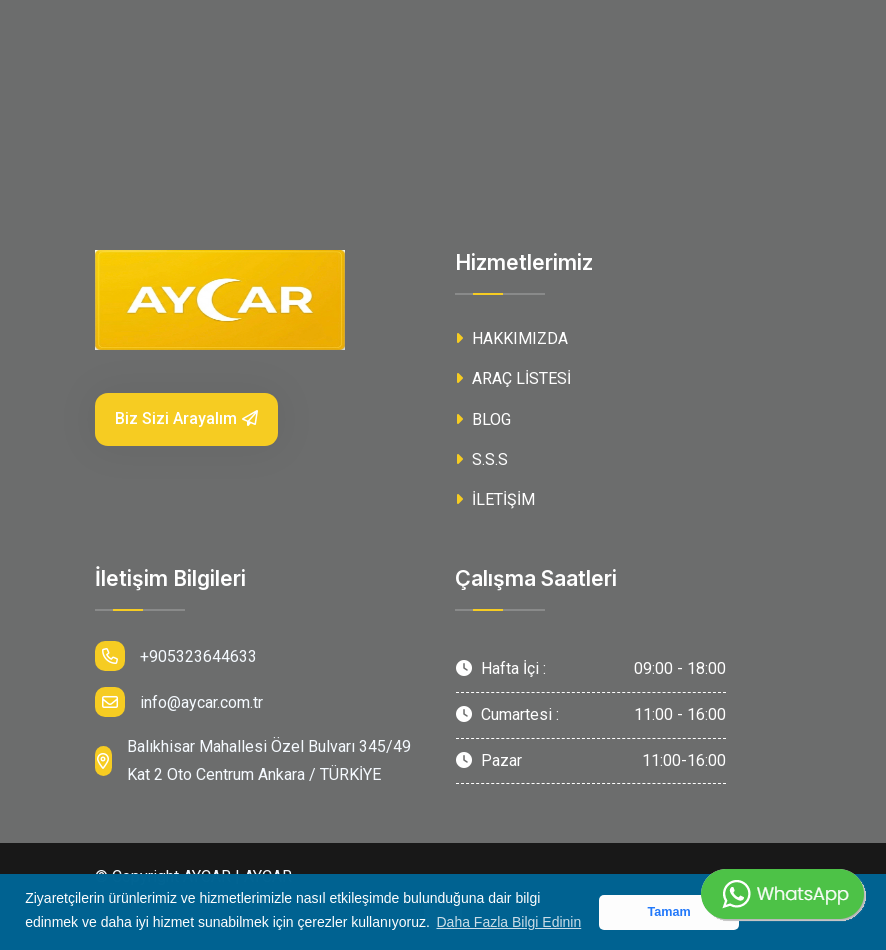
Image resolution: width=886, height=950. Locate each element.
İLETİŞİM (495, 499)
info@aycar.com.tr (179, 702)
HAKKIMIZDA (511, 338)
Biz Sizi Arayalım (186, 418)
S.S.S (481, 459)
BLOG (483, 419)
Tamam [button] (668, 912)
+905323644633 (176, 656)
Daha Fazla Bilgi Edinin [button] (509, 922)
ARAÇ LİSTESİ (513, 378)
